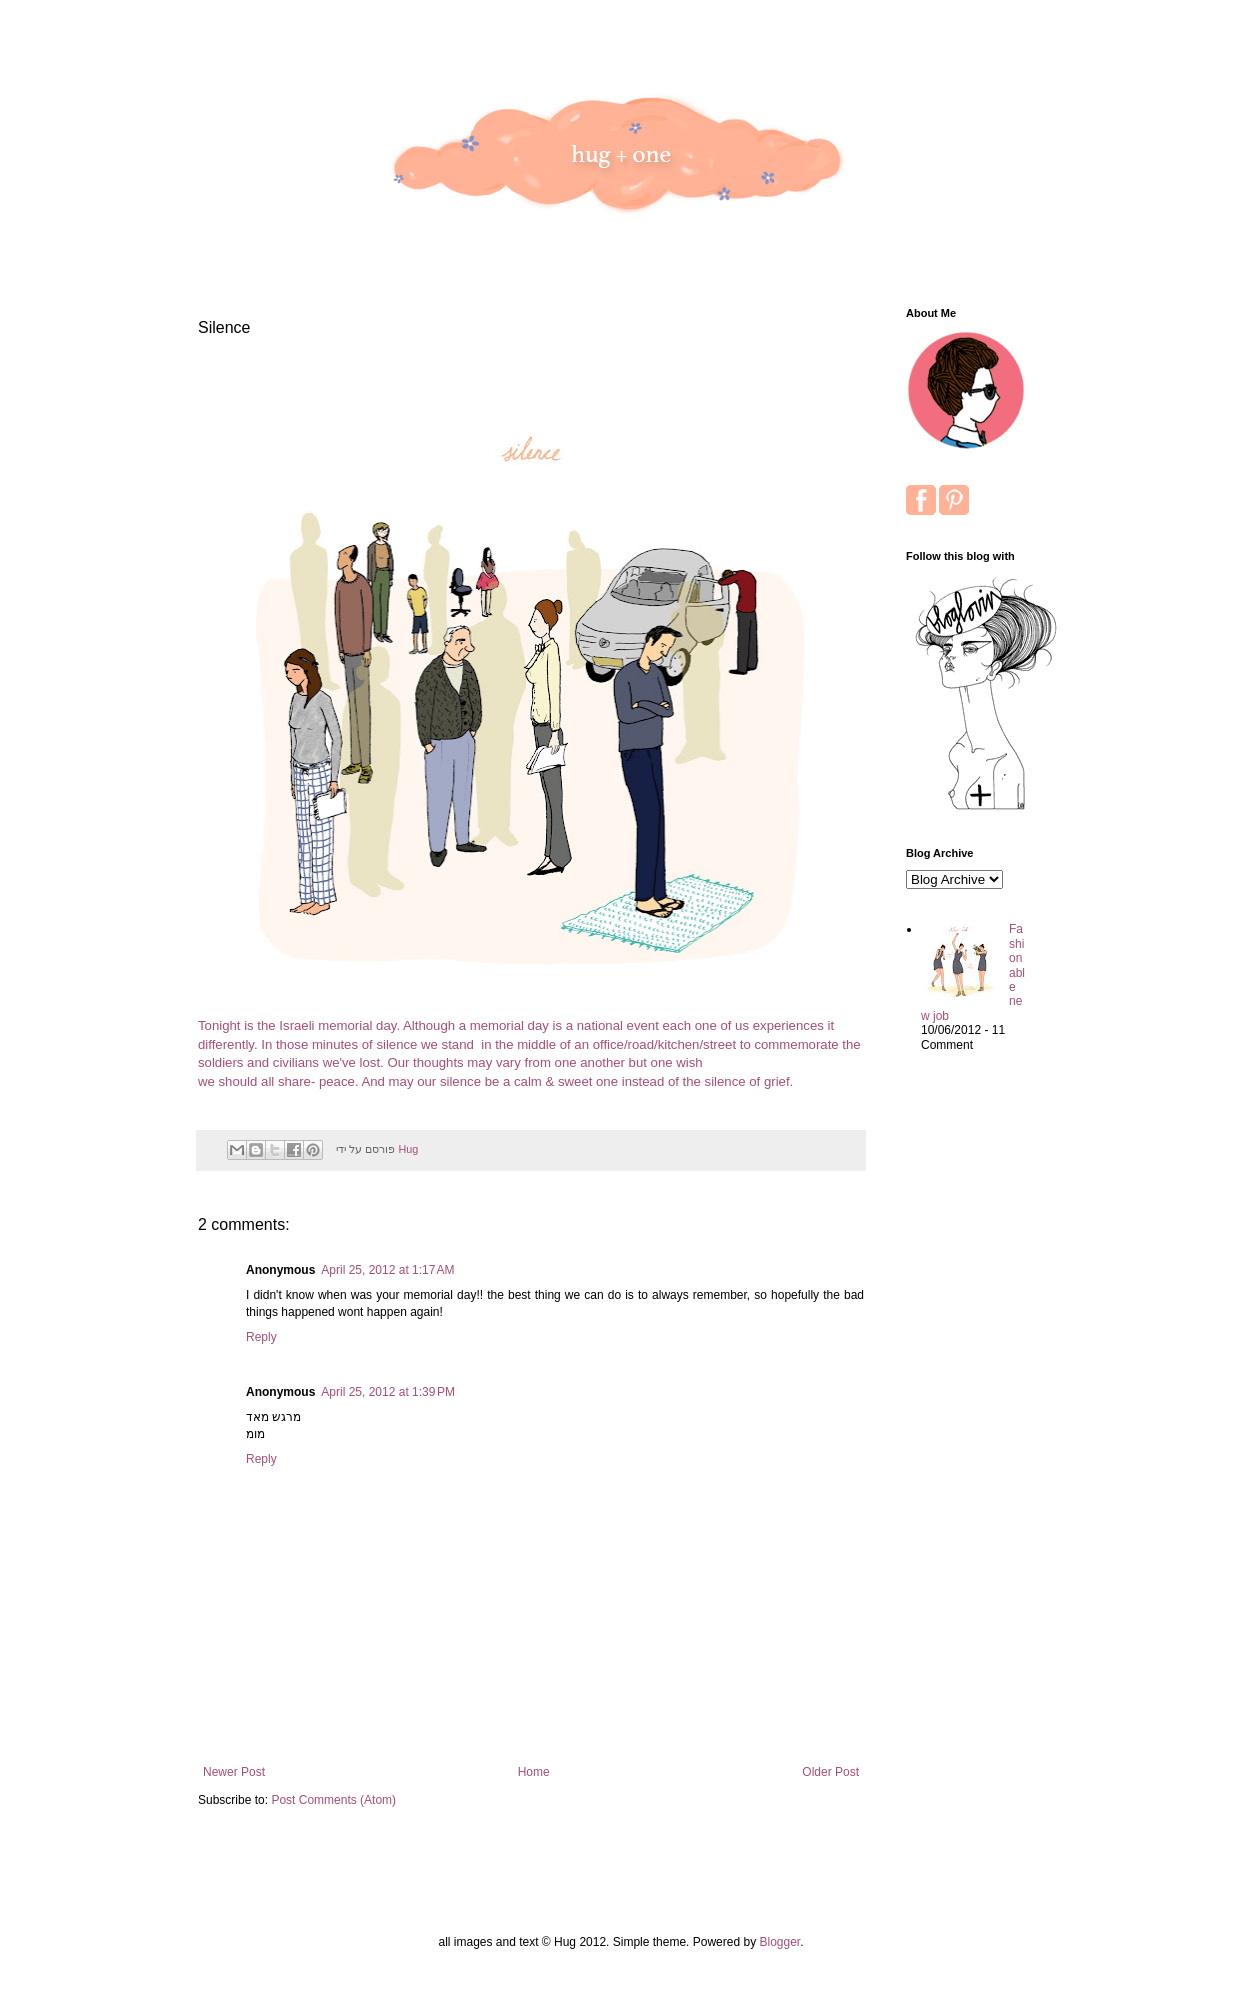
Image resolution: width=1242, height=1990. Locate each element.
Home (534, 1772)
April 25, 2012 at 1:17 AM (387, 1270)
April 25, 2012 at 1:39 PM (388, 1392)
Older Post (830, 1772)
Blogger (779, 1942)
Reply (261, 1337)
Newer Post (234, 1772)
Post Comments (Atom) (333, 1800)
